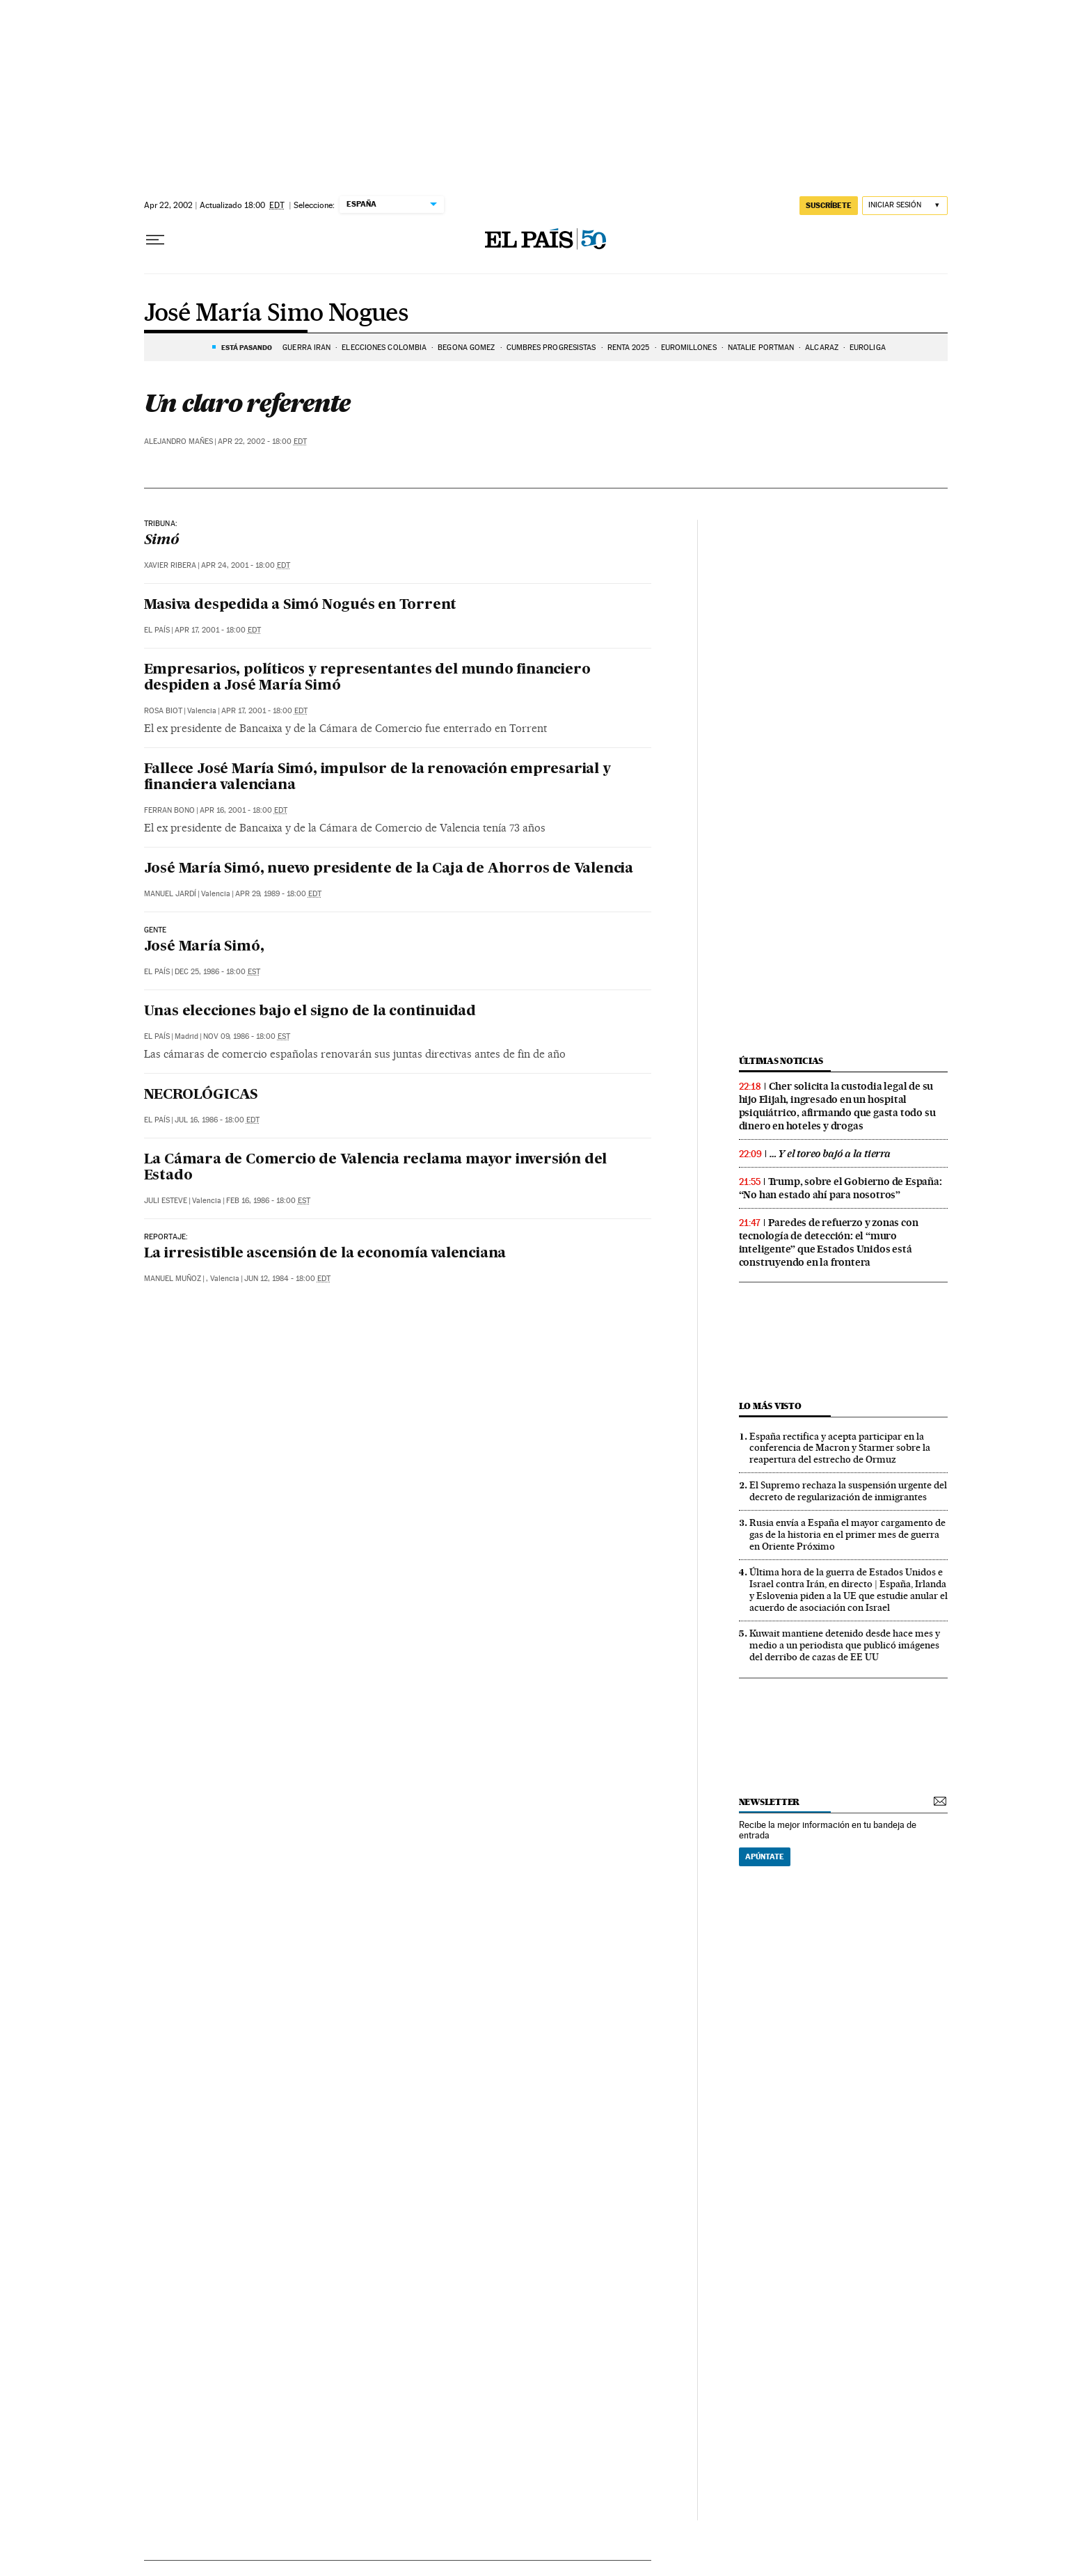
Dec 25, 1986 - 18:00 (217, 971)
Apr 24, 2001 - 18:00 (245, 565)
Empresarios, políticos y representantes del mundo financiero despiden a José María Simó (367, 678)
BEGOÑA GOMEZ (466, 347)
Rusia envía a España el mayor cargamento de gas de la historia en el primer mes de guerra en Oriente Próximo (847, 1534)
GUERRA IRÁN (306, 347)
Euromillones (689, 347)
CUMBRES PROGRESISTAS (551, 347)
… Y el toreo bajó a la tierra (830, 1153)
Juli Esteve (165, 1200)
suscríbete (829, 205)
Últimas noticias (781, 1061)
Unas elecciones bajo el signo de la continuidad (310, 1012)
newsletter (769, 1802)
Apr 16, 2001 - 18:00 (243, 810)
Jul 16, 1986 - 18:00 (217, 1119)
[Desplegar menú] (155, 240)
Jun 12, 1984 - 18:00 (287, 1278)
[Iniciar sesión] (905, 205)
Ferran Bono (169, 810)
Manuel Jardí (170, 893)
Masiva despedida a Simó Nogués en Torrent (300, 605)
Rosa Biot (163, 710)
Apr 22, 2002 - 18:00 (262, 441)
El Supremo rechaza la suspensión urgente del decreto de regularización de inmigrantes (848, 1490)
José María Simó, (204, 947)
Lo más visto (770, 1406)
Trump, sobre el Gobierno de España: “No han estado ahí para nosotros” (840, 1188)
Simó (161, 541)
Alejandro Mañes (178, 441)
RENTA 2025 (628, 347)
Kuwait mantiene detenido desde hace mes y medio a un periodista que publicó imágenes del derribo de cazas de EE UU (844, 1645)
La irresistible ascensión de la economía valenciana (325, 1254)
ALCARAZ (821, 347)
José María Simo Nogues (276, 314)
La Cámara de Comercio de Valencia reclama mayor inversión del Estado (375, 1168)
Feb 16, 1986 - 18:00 (268, 1200)
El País (157, 630)
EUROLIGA (868, 347)
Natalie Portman (761, 347)
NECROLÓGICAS (201, 1095)
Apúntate (764, 1856)
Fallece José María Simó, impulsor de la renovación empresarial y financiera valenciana (377, 778)
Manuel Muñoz (172, 1278)
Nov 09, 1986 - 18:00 (246, 1036)
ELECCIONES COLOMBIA (384, 347)
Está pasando (246, 347)
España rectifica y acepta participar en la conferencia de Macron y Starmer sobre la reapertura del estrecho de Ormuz (839, 1448)
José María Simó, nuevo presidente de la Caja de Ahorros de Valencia (389, 869)
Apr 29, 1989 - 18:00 (278, 893)
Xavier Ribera (170, 565)
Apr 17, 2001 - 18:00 (218, 630)
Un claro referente (247, 403)
